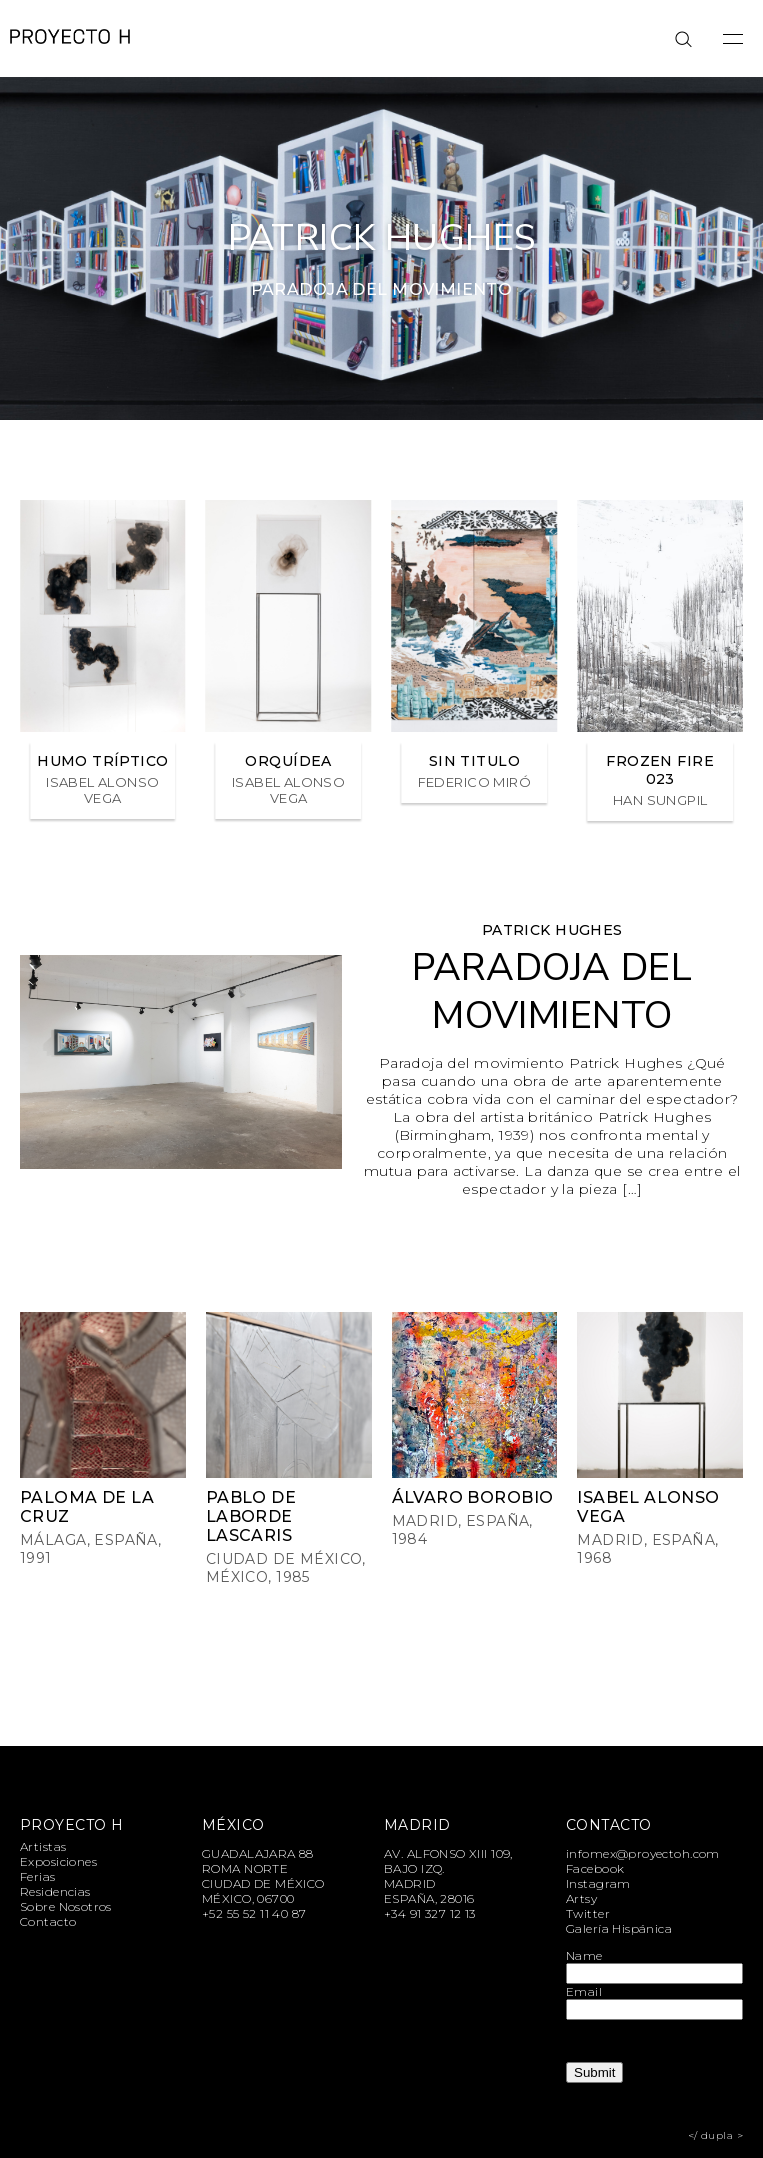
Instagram (598, 1883)
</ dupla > (715, 2135)
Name (584, 1955)
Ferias (38, 1876)
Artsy (581, 1898)
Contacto (48, 1921)
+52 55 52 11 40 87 (254, 1913)
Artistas (43, 1846)
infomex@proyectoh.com (643, 1853)
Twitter (588, 1913)
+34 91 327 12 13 (430, 1913)
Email (584, 1991)
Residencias (55, 1891)
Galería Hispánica (619, 1928)
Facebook (595, 1868)
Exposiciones (58, 1861)
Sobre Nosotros (66, 1906)
